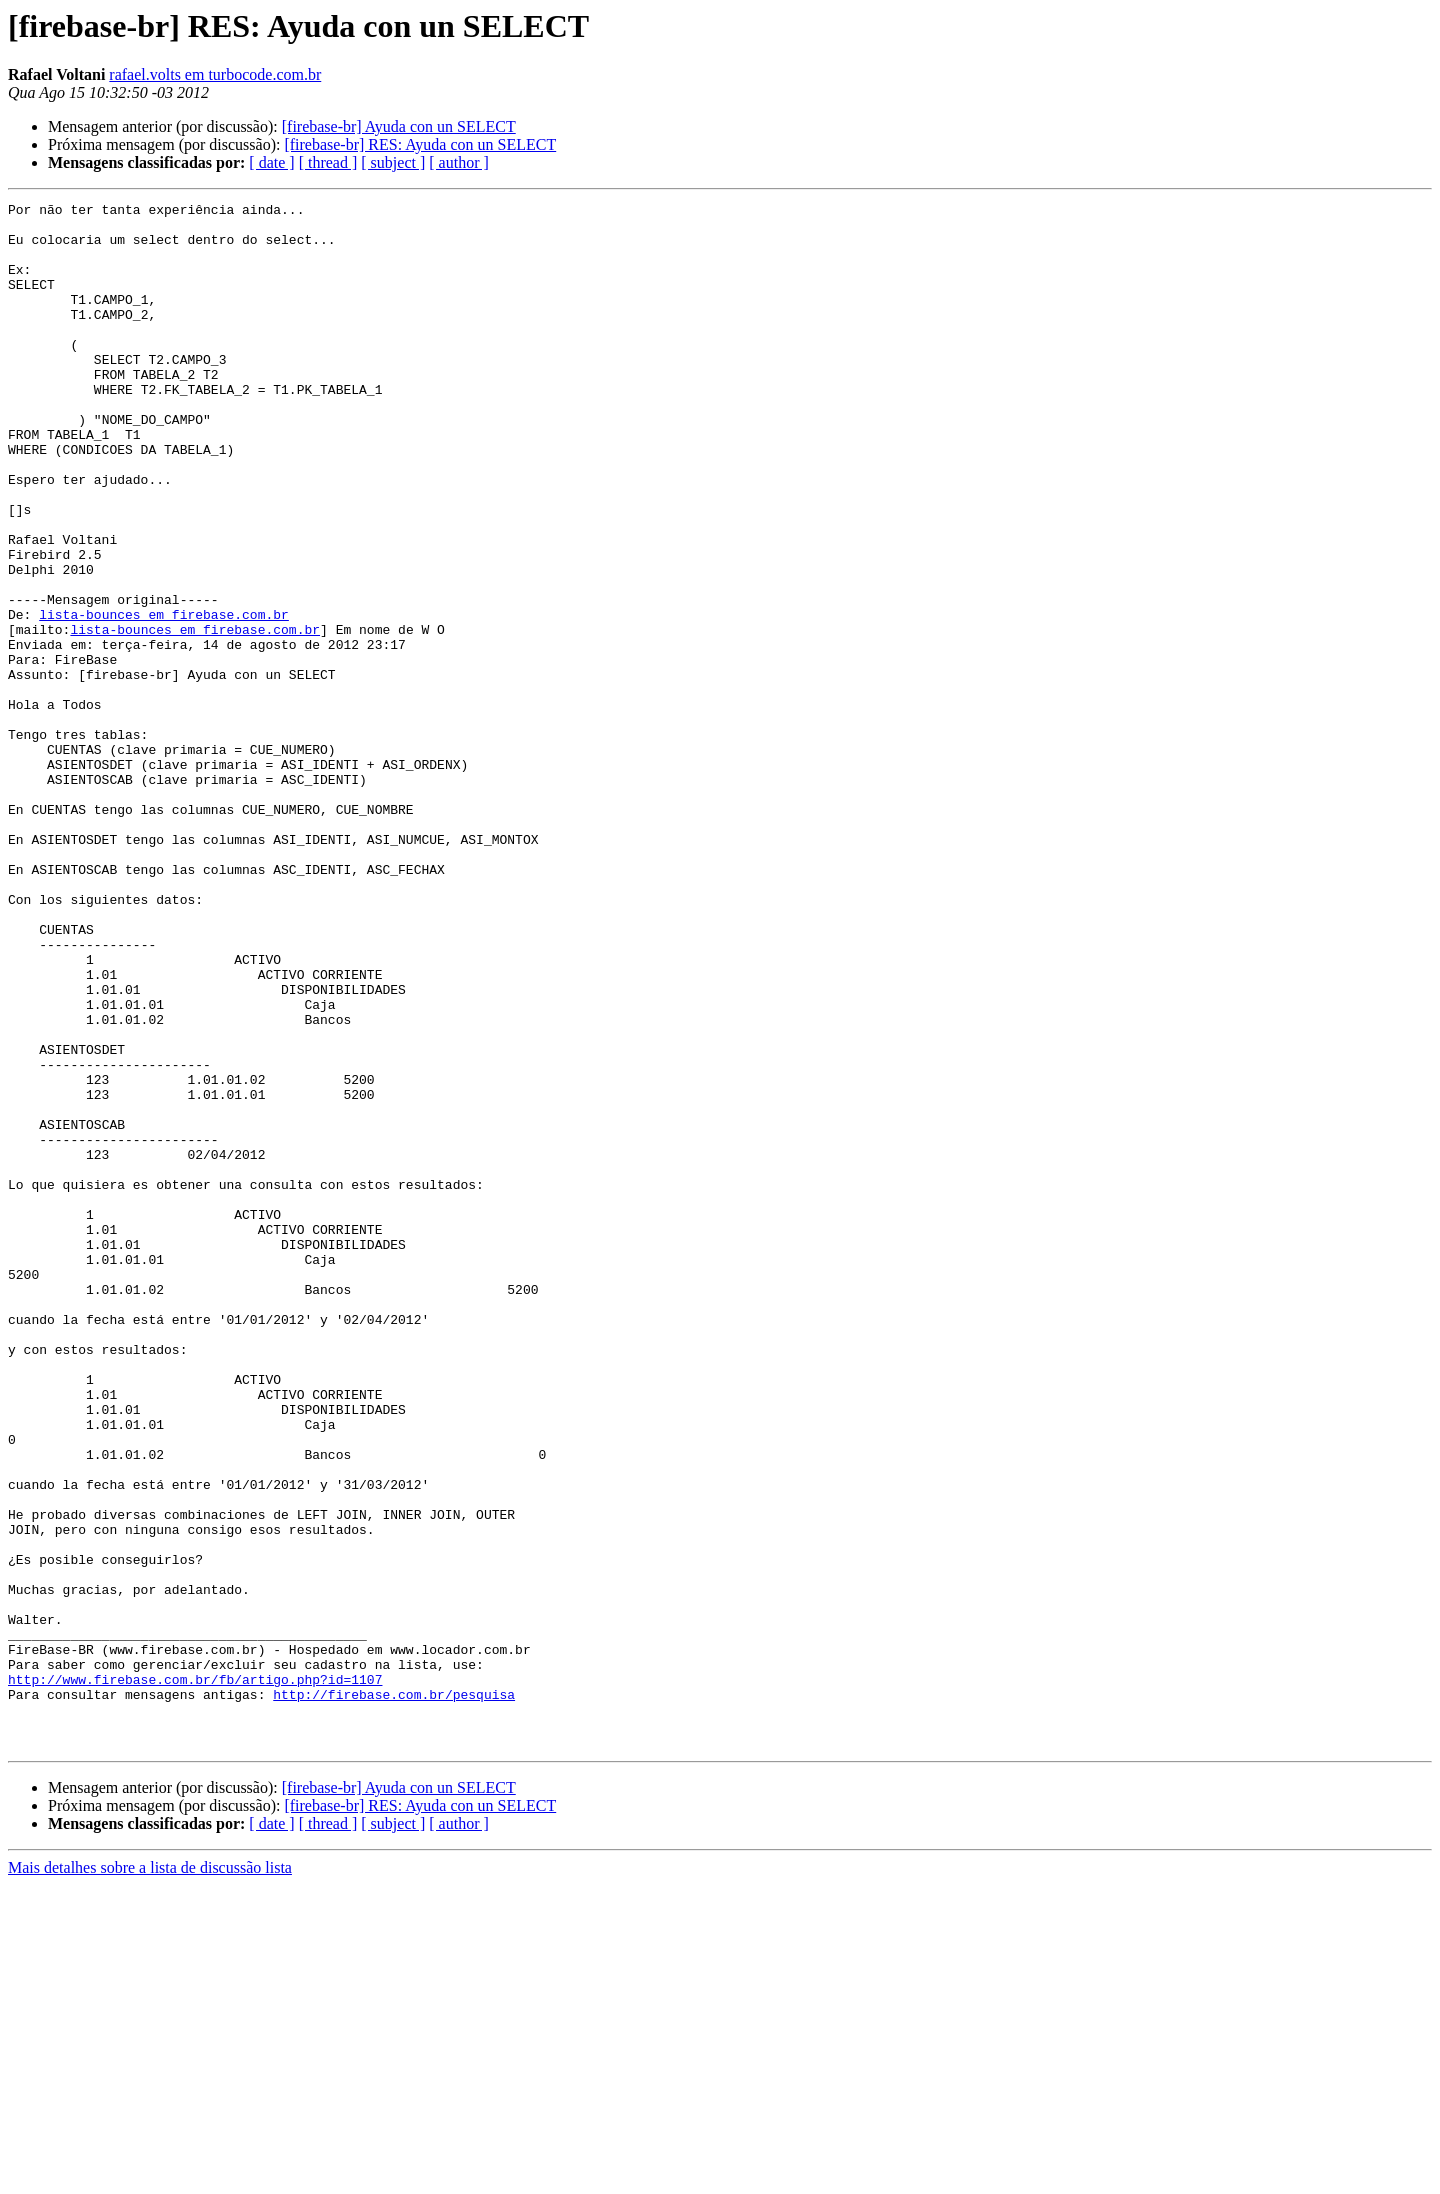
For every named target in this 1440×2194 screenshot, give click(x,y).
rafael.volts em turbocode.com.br (215, 74)
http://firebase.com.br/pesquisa (394, 1994)
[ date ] (271, 162)
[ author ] (459, 162)
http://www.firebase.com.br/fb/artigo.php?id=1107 (195, 1976)
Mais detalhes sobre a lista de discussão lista (150, 2176)
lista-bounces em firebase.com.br (164, 698)
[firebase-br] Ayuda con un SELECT (399, 126)
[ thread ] (328, 162)
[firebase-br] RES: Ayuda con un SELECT (420, 144)
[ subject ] (393, 162)
